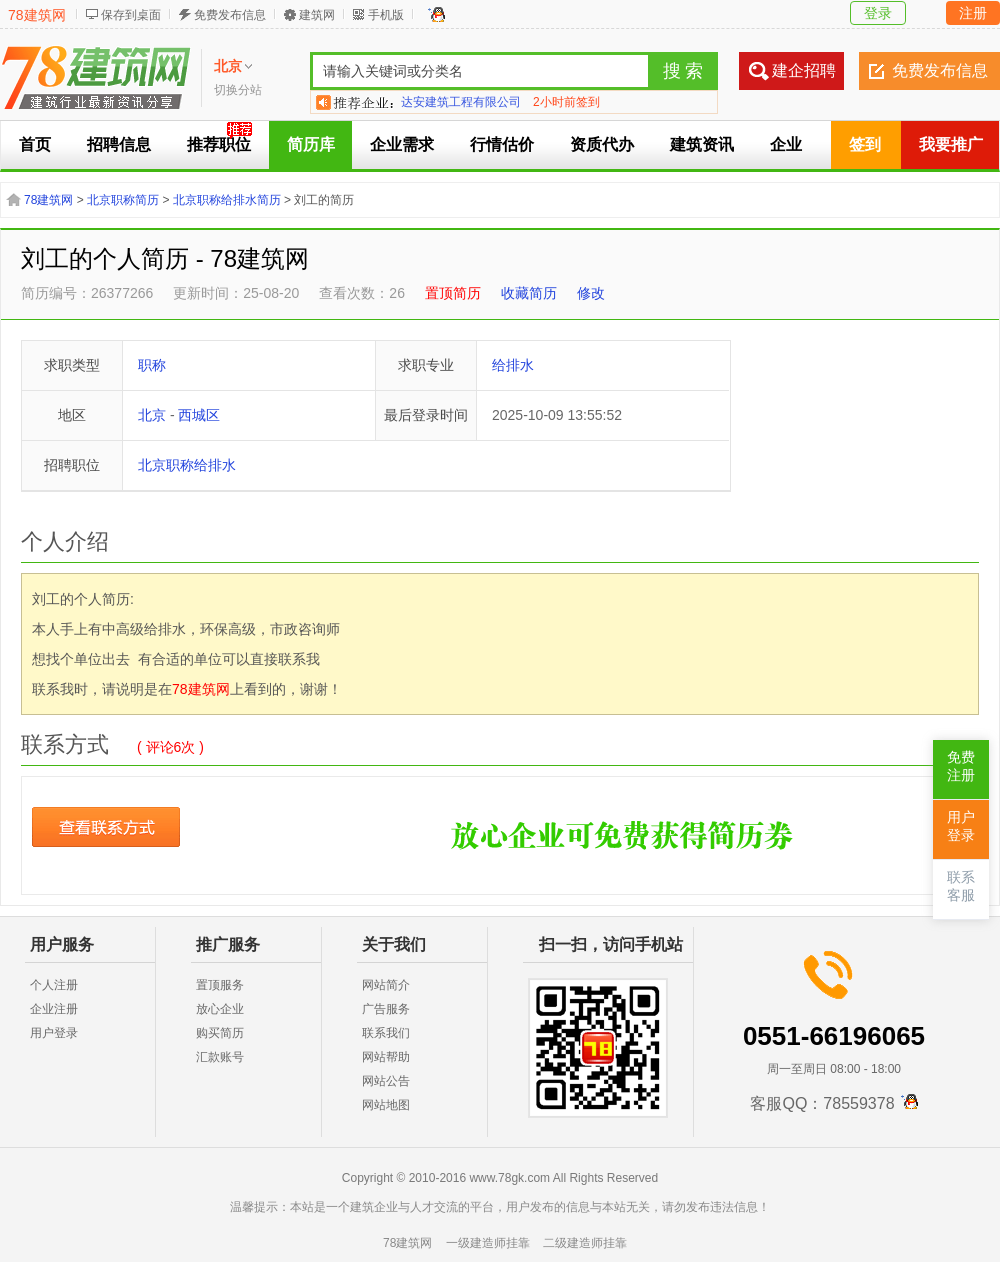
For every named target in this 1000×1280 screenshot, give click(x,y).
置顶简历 (453, 293)
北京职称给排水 (187, 465)
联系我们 (386, 1033)
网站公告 (386, 1081)
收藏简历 (529, 293)
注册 (973, 13)
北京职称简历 (123, 200)
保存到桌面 (131, 15)
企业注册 (54, 1009)
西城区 (199, 415)
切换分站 (238, 90)
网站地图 (386, 1105)
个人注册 (54, 985)
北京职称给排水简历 (227, 200)
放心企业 (220, 1009)
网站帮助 (386, 1057)
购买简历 (220, 1033)
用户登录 (54, 1033)
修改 (591, 293)
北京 (152, 415)
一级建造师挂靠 (488, 1243)
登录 (878, 13)
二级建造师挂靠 (585, 1243)
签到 (865, 144)
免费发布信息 (230, 15)
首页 (35, 144)
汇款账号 (220, 1057)
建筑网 (317, 15)
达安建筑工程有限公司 (461, 102)
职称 (152, 365)
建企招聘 (804, 70)
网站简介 (386, 985)
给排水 (513, 365)
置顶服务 (220, 985)
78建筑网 (37, 15)
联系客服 (961, 886)
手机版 (386, 15)
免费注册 (961, 766)
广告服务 (386, 1009)
